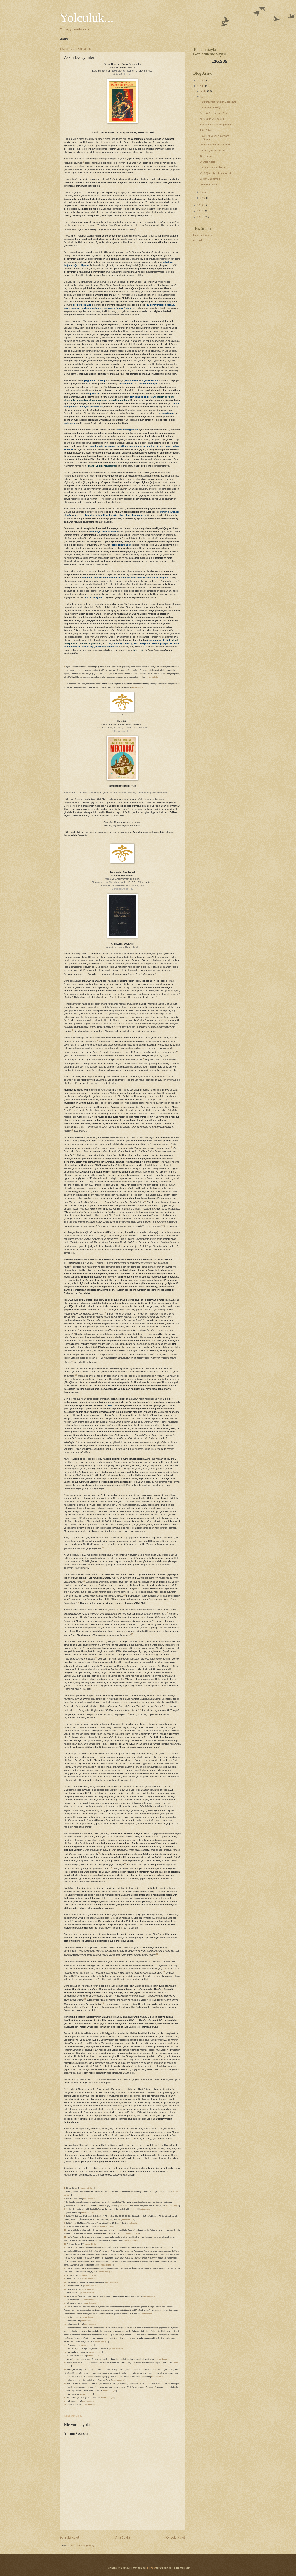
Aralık (203, 91)
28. (65, 2328)
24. (65, 2307)
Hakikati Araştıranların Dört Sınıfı (218, 101)
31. (65, 2352)
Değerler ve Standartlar (212, 167)
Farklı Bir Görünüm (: (204, 235)
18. (65, 2286)
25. (65, 2317)
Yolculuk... (86, 17)
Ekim (203, 192)
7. (65, 2216)
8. (65, 2223)
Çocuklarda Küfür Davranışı (215, 144)
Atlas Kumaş (206, 156)
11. (65, 2237)
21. (65, 2296)
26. (65, 2321)
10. (65, 2230)
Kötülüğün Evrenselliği (212, 119)
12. (65, 2244)
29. (65, 2345)
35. (65, 2370)
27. (65, 2324)
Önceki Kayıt (175, 2538)
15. (65, 2275)
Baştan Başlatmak (210, 179)
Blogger (151, 2568)
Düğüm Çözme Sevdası (212, 150)
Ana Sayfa (122, 2538)
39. (65, 2398)
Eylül (203, 198)
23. (65, 2303)
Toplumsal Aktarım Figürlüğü (215, 124)
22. (65, 2300)
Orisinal (197, 240)
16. (65, 2279)
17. (65, 2282)
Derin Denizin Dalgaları (212, 107)
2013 (200, 205)
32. (65, 2356)
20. (65, 2293)
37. (65, 2384)
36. (65, 2380)
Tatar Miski (206, 130)
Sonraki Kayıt (69, 2538)
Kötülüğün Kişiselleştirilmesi (215, 173)
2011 (200, 217)
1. (65, 667)
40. (65, 2401)
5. (65, 2209)
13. (65, 2247)
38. (65, 2394)
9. (65, 2226)
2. (65, 684)
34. (65, 2363)
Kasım (204, 97)
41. (65, 2405)
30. (65, 2349)
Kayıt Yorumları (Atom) (81, 2545)
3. (65, 2198)
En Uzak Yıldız (207, 161)
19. (65, 2289)
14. (65, 2268)
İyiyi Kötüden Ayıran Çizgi (214, 113)
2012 (200, 211)
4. (65, 2202)
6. (65, 2212)
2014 (200, 86)
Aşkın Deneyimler (209, 184)
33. (65, 2359)
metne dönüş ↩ (154, 677)
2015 (200, 80)
